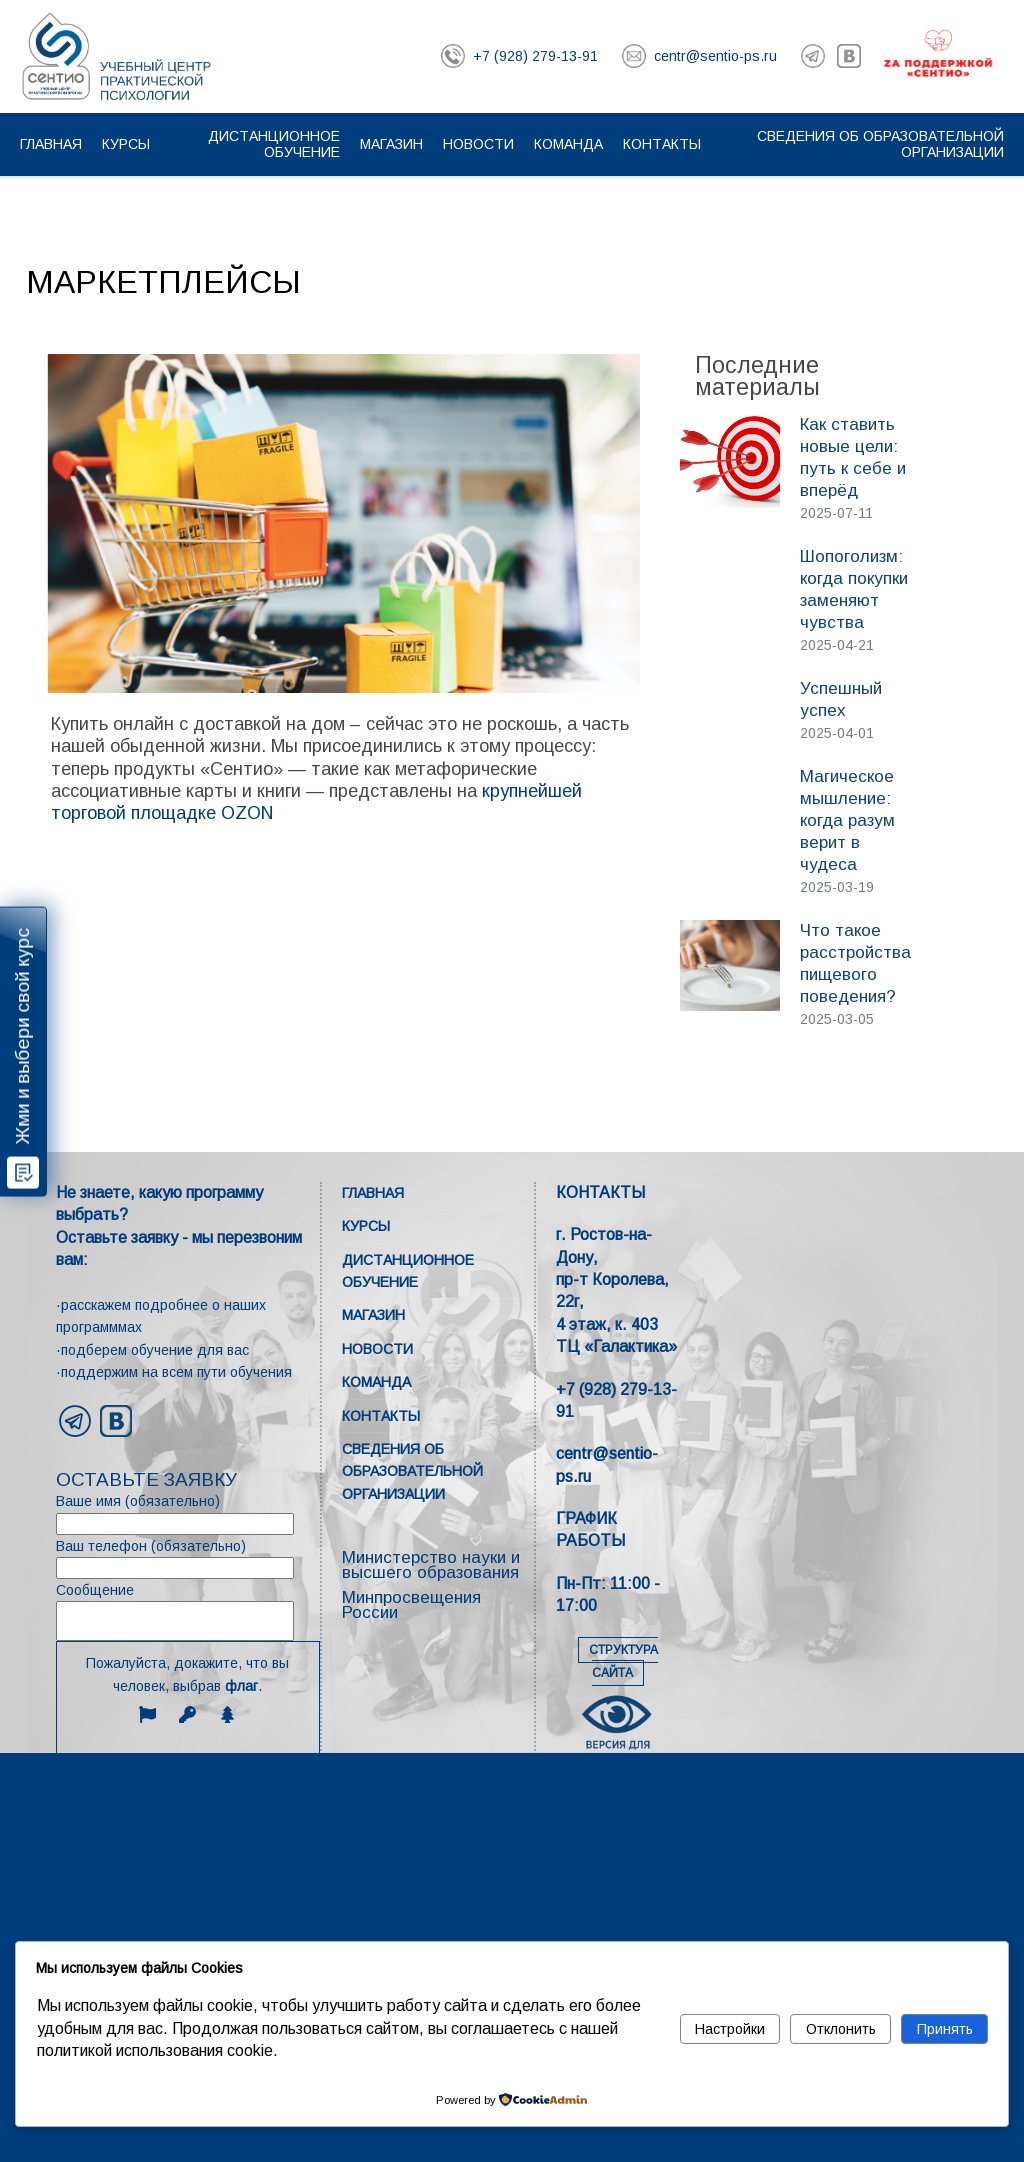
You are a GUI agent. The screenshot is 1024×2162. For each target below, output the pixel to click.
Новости (478, 144)
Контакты (662, 144)
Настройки (730, 2029)
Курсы (126, 144)
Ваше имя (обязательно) (188, 1513)
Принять (945, 2029)
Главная (51, 144)
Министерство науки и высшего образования (431, 1565)
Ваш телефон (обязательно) (188, 1558)
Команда (568, 144)
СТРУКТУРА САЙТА (623, 1661)
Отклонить (841, 2029)
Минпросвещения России (411, 1605)
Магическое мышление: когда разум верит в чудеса (847, 820)
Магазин (391, 144)
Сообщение (188, 1611)
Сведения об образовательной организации (412, 1471)
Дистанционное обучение (274, 144)
